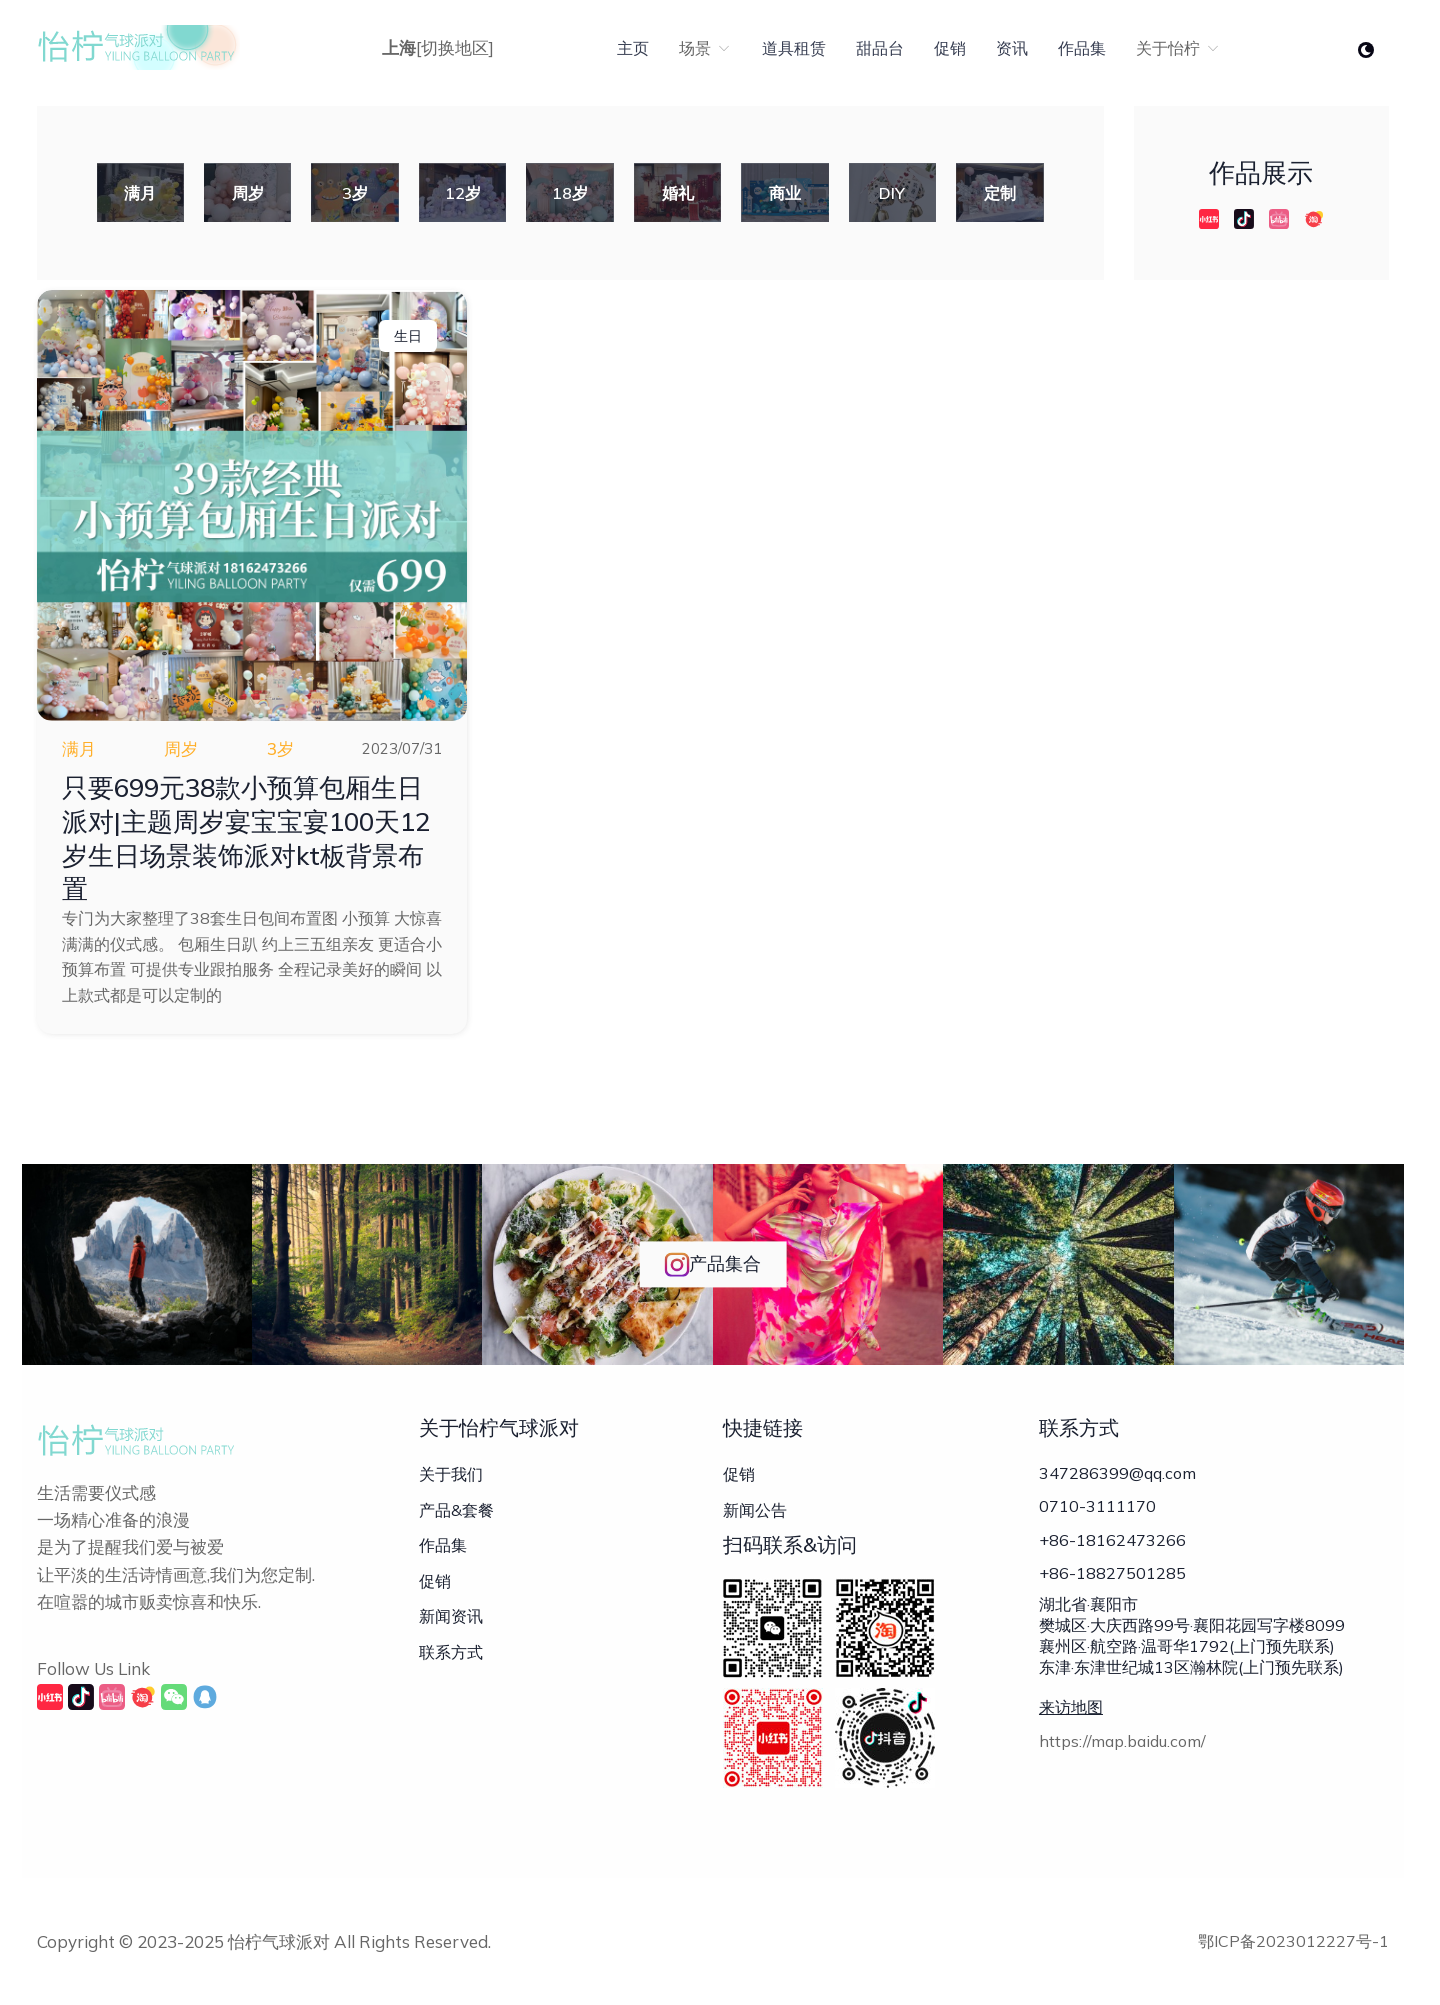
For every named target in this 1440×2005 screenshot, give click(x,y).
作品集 (1082, 48)
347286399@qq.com (1117, 1473)
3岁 (280, 748)
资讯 (1012, 48)
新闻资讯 (451, 1616)
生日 (408, 336)
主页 (633, 48)
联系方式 (451, 1652)
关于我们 (451, 1474)
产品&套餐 (456, 1510)
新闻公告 (755, 1510)
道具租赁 (794, 48)
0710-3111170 (1097, 1507)
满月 (79, 748)
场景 (705, 48)
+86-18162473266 (1112, 1541)
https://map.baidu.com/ (1122, 1744)
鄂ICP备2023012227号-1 (1293, 1941)
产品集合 (712, 1264)
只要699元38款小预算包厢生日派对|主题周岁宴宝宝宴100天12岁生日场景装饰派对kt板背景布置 (248, 838)
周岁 (181, 748)
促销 (950, 48)
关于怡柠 (1178, 48)
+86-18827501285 (1112, 1575)
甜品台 (880, 48)
